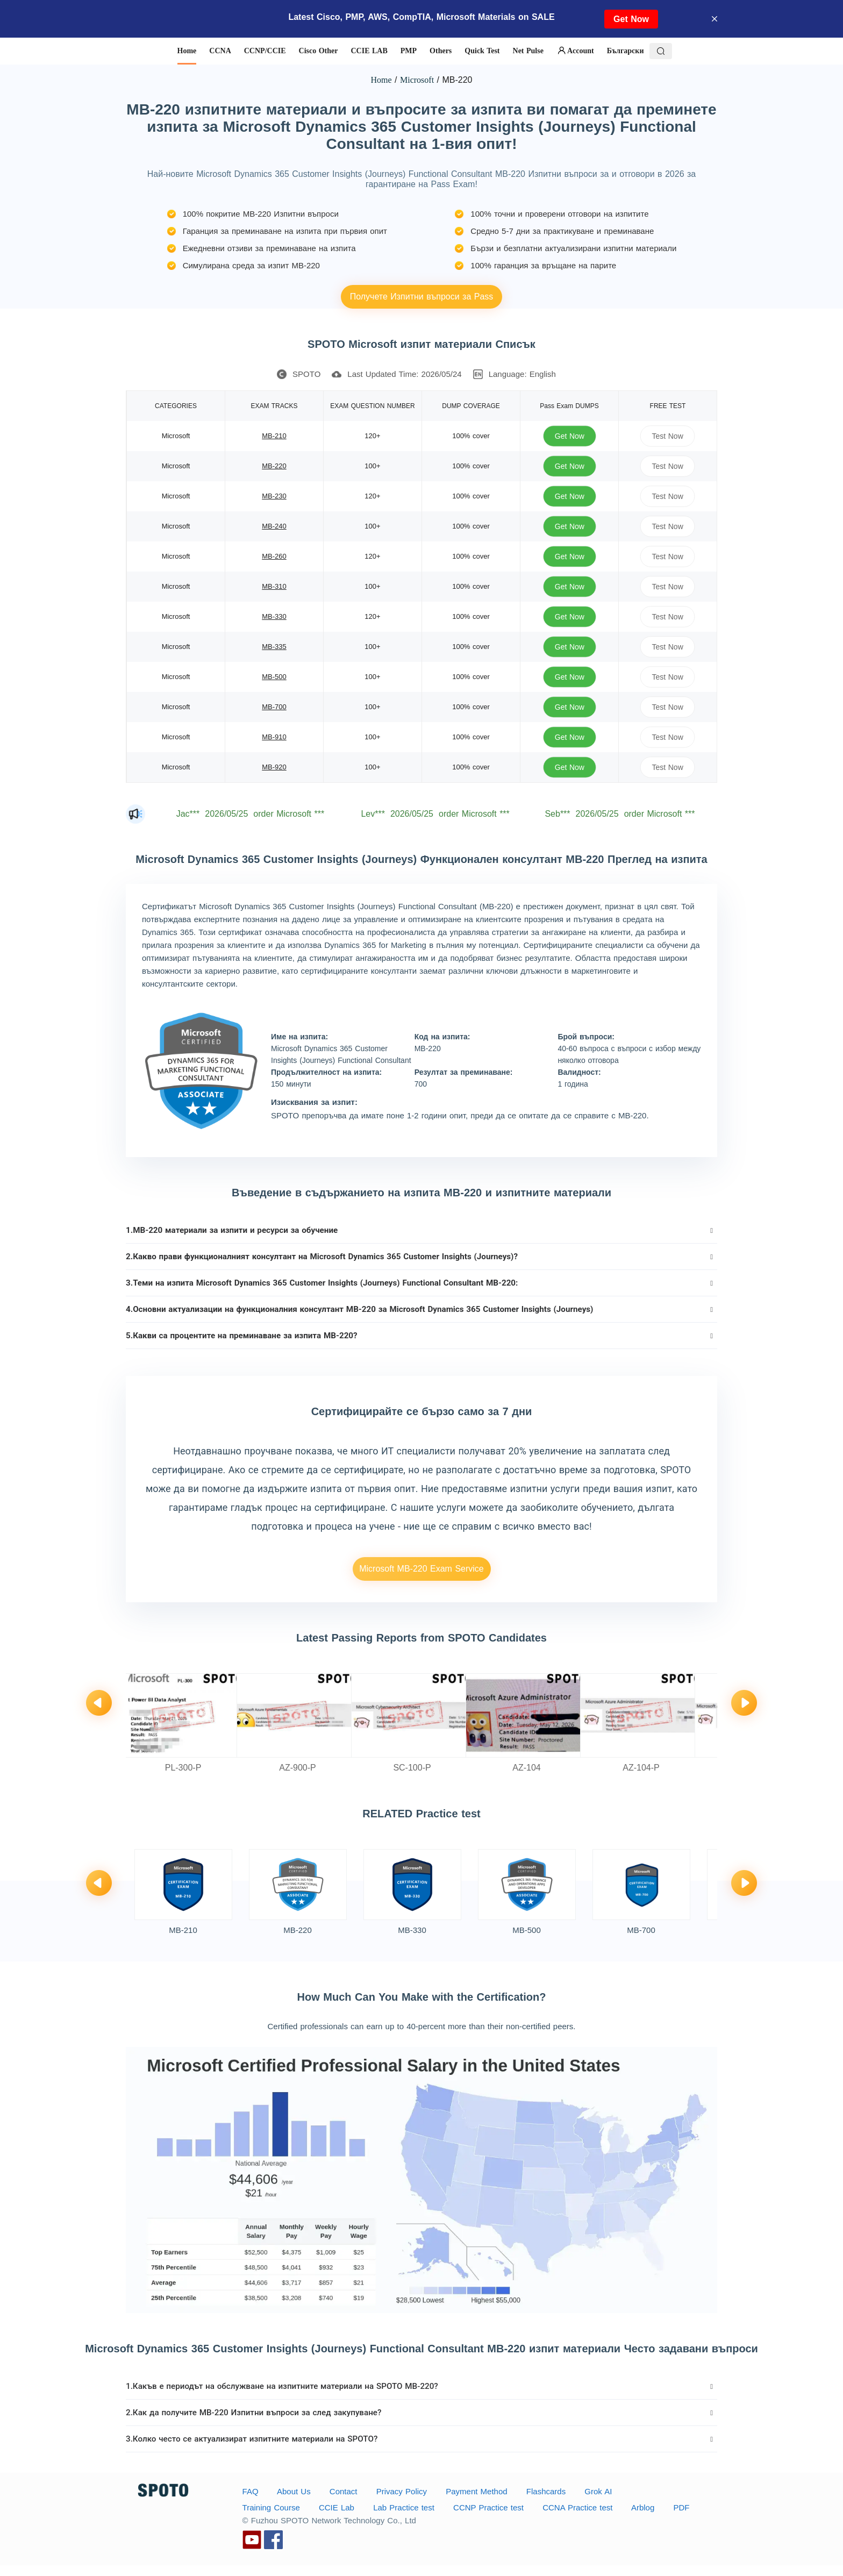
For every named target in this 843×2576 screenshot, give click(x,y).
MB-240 (274, 526)
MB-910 (274, 737)
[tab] (421, 1230)
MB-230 (274, 496)
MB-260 (274, 556)
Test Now (667, 436)
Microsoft (417, 79)
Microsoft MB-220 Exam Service (421, 1568)
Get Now (631, 19)
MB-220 (274, 466)
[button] (421, 1230)
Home (381, 79)
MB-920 (274, 767)
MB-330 (274, 616)
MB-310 (274, 586)
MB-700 (274, 707)
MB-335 (274, 647)
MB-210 (274, 436)
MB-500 (274, 677)
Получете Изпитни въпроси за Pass (422, 296)
